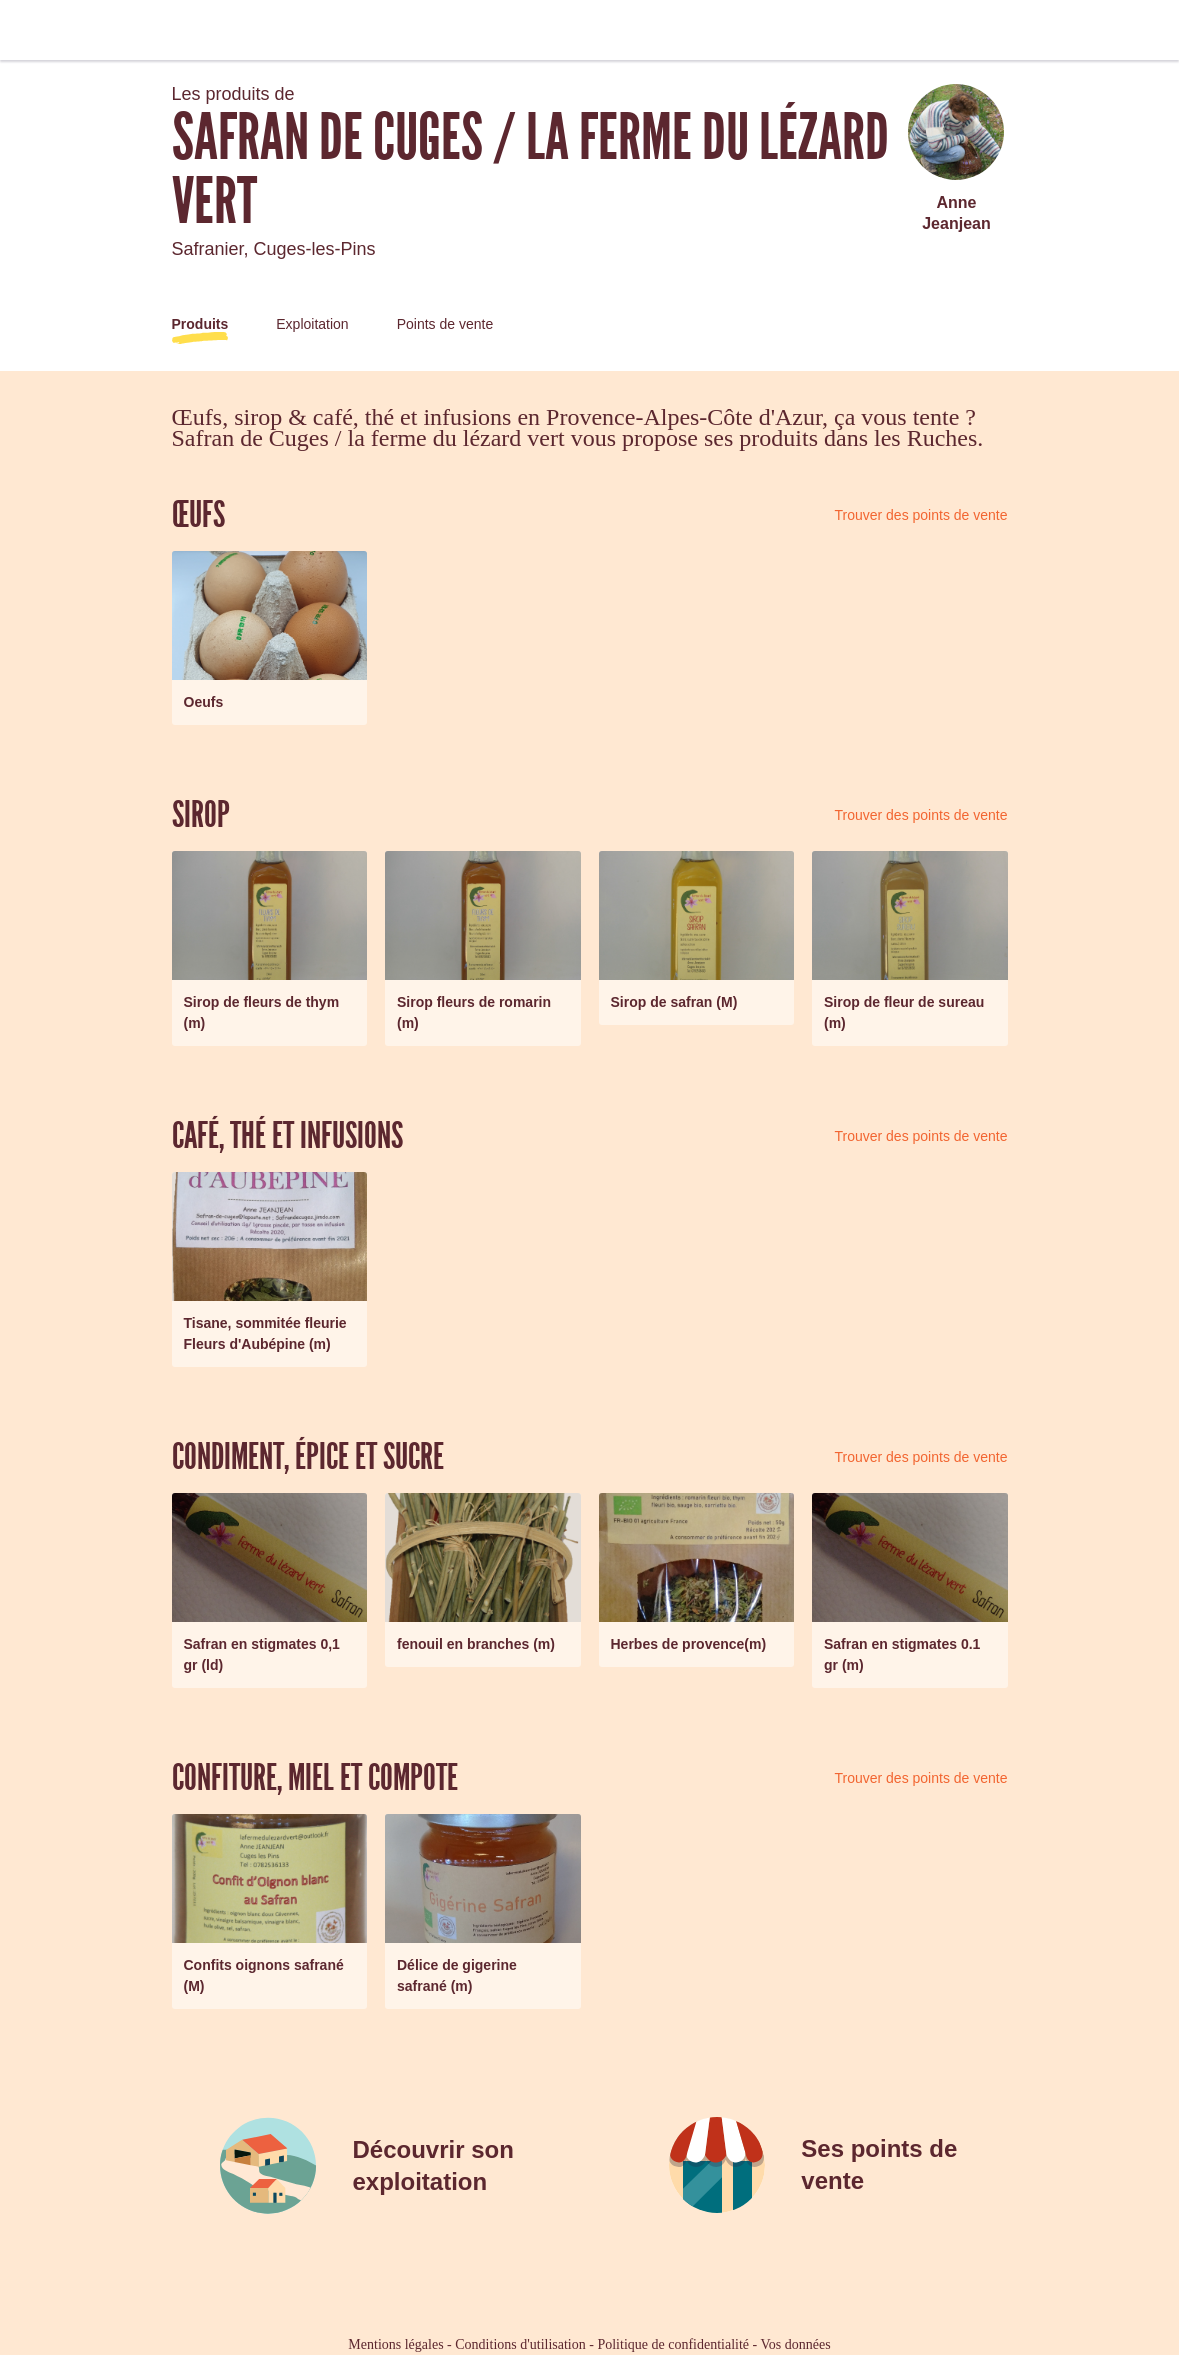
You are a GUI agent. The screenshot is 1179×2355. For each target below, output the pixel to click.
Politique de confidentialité (673, 2344)
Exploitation (312, 324)
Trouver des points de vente (920, 515)
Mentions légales (395, 2344)
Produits (200, 324)
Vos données (796, 2344)
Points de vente (445, 324)
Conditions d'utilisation (520, 2344)
